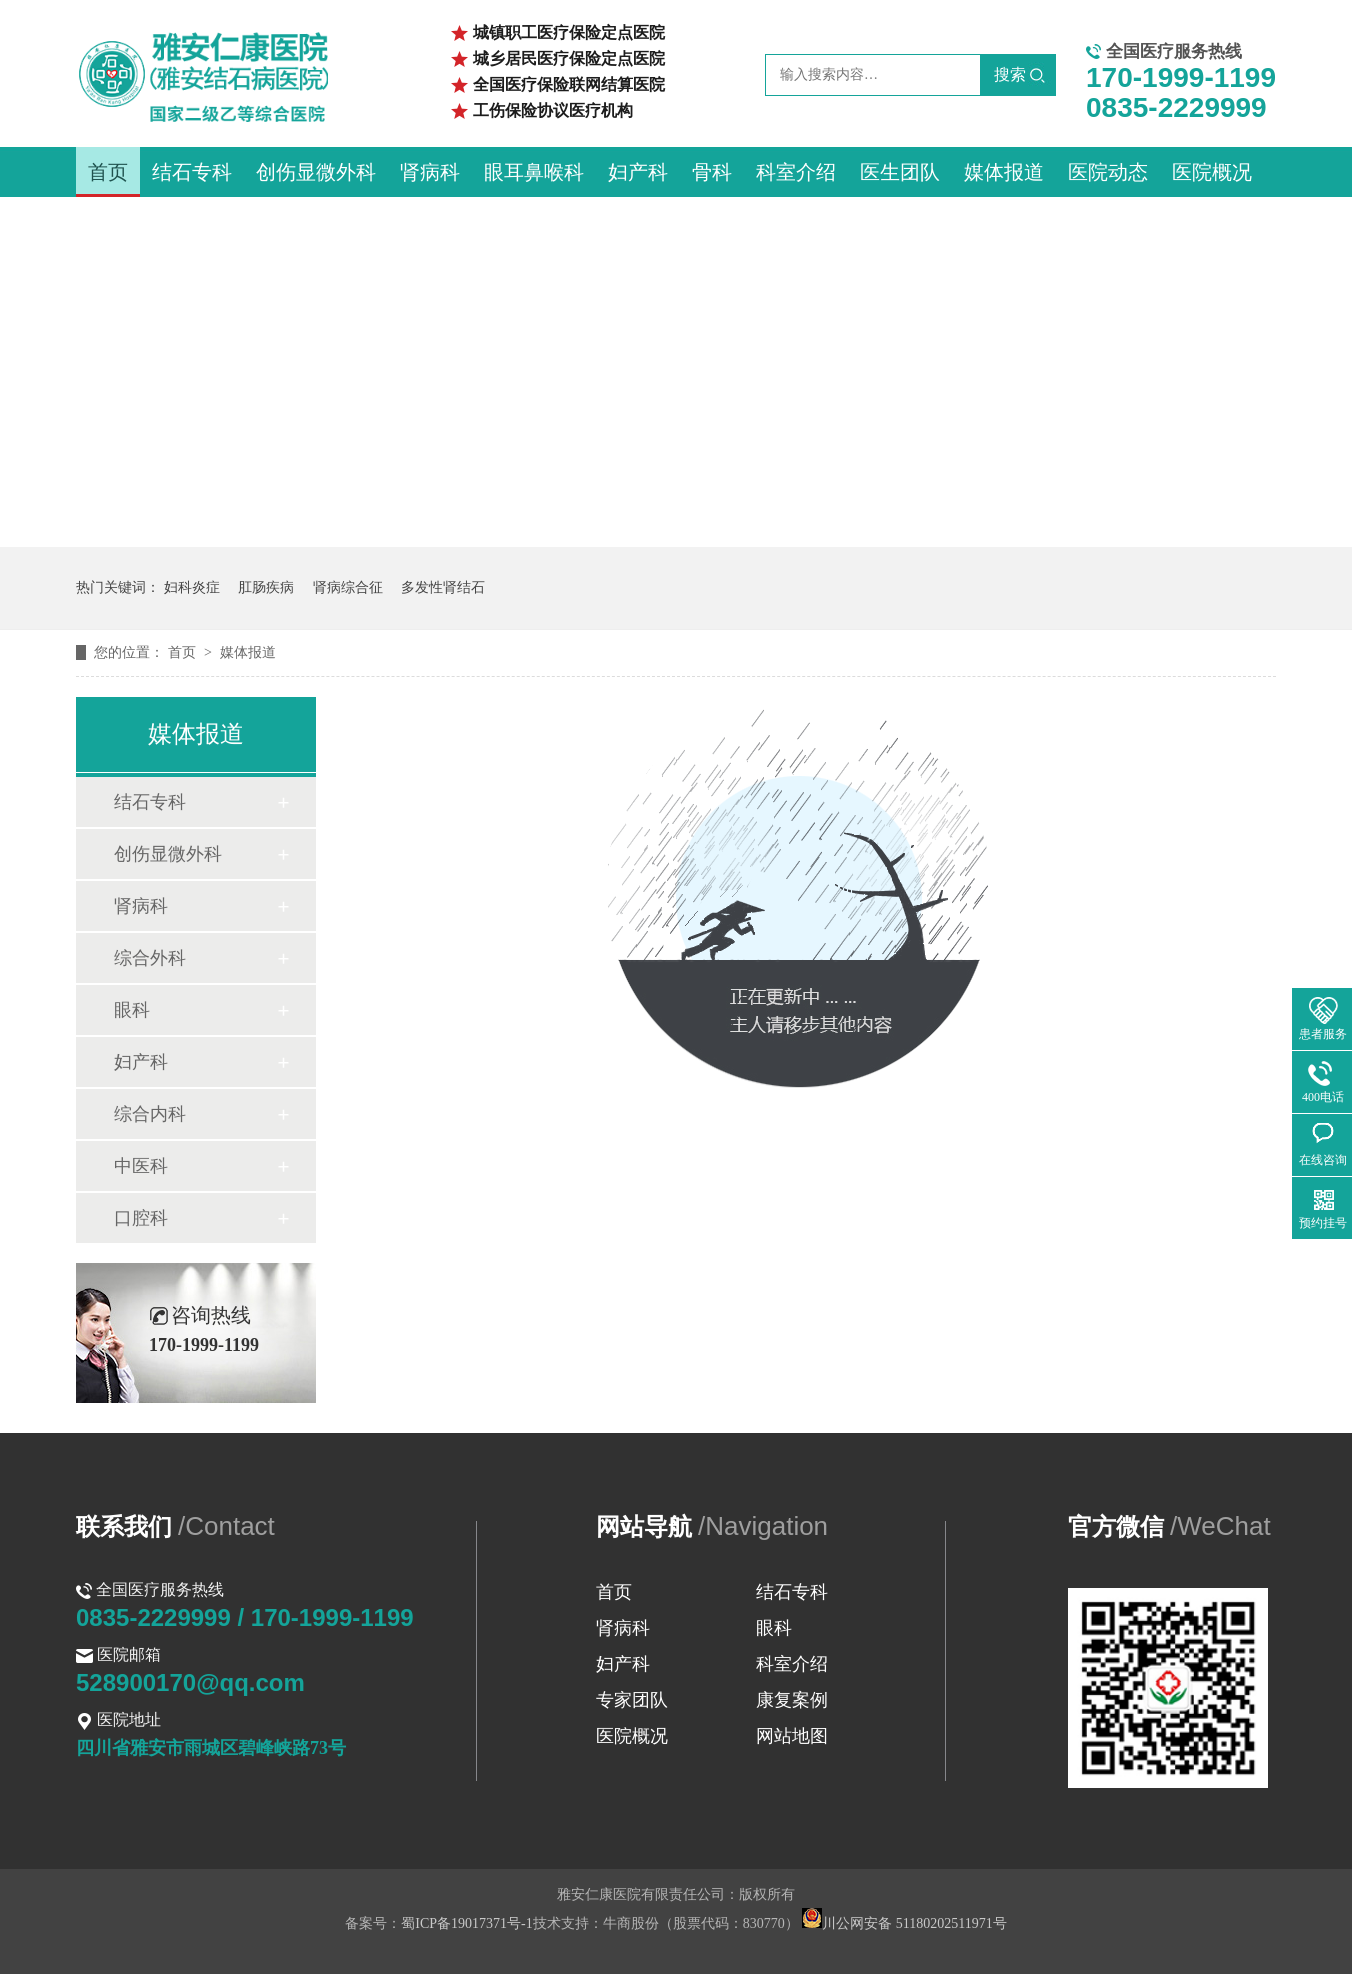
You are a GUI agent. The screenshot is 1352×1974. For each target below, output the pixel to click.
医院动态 (1108, 172)
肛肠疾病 (266, 587)
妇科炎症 (192, 587)
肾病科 (430, 172)
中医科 (141, 1166)
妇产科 (638, 172)
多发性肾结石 (443, 587)
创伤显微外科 (316, 172)
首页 (108, 172)
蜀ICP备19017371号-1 (466, 1923)
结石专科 (192, 172)
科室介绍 (796, 172)
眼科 (132, 1010)
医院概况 (1212, 172)
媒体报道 (1004, 172)
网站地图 (792, 1736)
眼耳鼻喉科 (534, 172)
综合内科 (150, 1114)
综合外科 (150, 958)
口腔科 (141, 1218)
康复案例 (792, 1700)
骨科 (712, 172)
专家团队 (632, 1700)
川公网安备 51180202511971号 (904, 1923)
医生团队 (900, 172)
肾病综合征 (348, 587)
